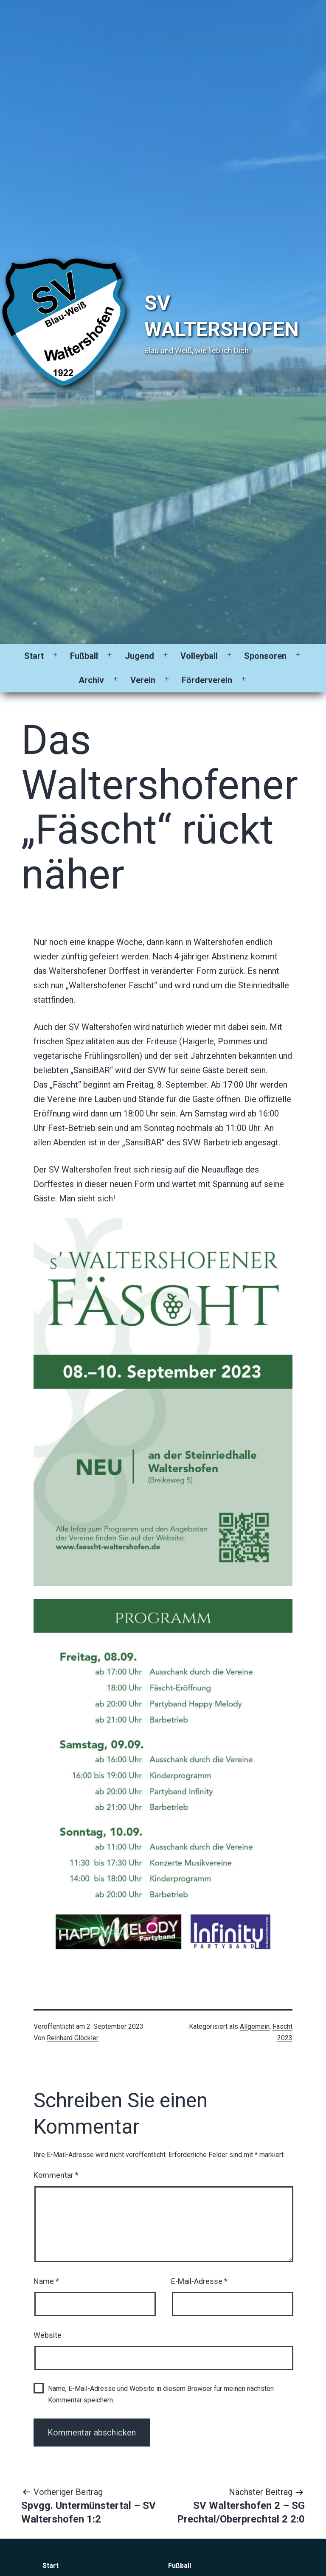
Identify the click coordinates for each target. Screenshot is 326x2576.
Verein (142, 680)
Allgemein (255, 2026)
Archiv (91, 680)
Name (46, 2281)
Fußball (84, 656)
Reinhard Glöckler (72, 2038)
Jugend (139, 656)
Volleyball (199, 656)
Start (34, 656)
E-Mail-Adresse (199, 2281)
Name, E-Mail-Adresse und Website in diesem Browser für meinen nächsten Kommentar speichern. (161, 2394)
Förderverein (207, 680)
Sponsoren (265, 656)
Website (48, 2335)
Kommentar (56, 2175)
